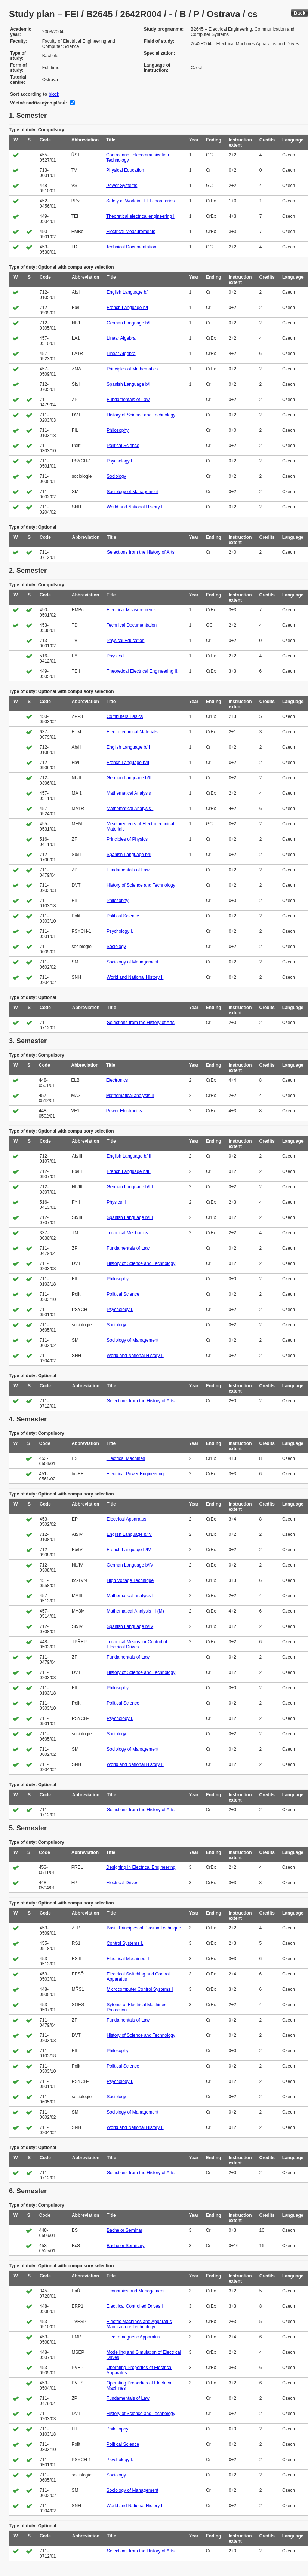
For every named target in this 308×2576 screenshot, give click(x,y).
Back (299, 13)
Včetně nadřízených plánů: (38, 103)
